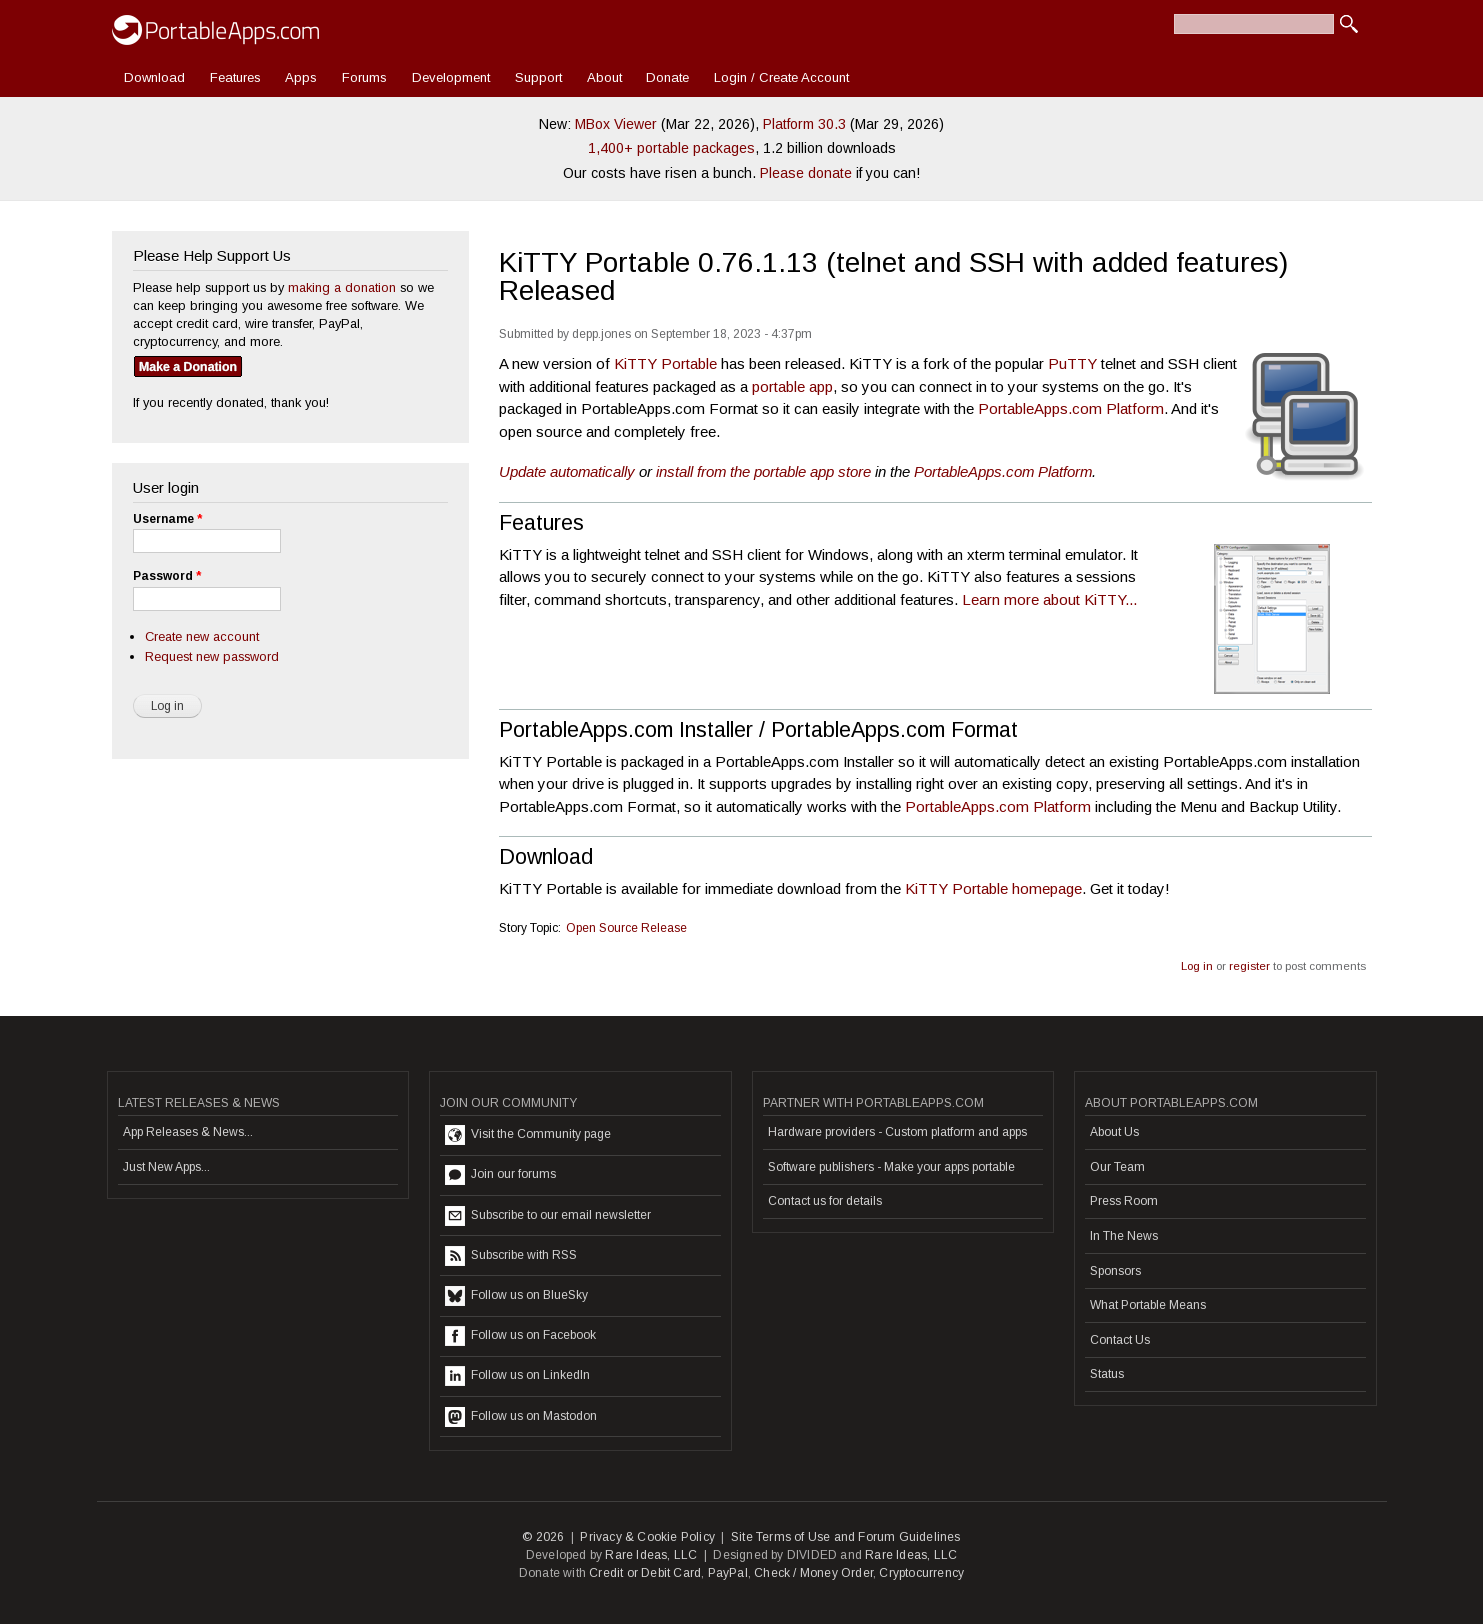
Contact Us (1120, 1340)
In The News (1124, 1236)
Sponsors (1115, 1271)
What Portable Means (1148, 1305)
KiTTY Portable (665, 363)
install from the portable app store (763, 471)
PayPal (728, 1573)
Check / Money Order (813, 1573)
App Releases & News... (188, 1132)
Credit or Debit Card (645, 1573)
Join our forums (500, 1175)
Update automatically (567, 471)
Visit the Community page (528, 1135)
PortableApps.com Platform (1071, 408)
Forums (364, 77)
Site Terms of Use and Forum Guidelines (846, 1537)
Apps (301, 77)
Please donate (806, 173)
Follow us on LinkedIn (517, 1376)
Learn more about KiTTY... (1049, 599)
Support (538, 77)
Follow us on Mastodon (521, 1417)
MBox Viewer (616, 124)
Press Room (1124, 1201)
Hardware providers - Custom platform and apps (897, 1132)
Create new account (202, 636)
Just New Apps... (166, 1167)
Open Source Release (626, 928)
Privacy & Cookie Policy (647, 1537)
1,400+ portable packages (671, 148)
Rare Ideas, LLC (651, 1555)
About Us (1114, 1132)
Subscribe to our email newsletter (548, 1216)
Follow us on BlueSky (516, 1296)
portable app (792, 386)
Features (235, 77)
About (604, 77)
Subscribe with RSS (511, 1256)
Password (167, 576)
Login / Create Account (781, 77)
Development (451, 77)
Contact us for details (825, 1201)
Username (167, 519)
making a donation (342, 287)
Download (154, 77)
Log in (1197, 966)
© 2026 (543, 1537)
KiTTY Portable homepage (993, 888)
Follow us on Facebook (520, 1336)
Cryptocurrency (921, 1573)
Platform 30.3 (804, 124)
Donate (667, 77)
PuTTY (1072, 363)
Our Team (1117, 1167)
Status (1107, 1374)
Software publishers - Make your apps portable (891, 1167)
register (1249, 966)
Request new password (212, 656)
